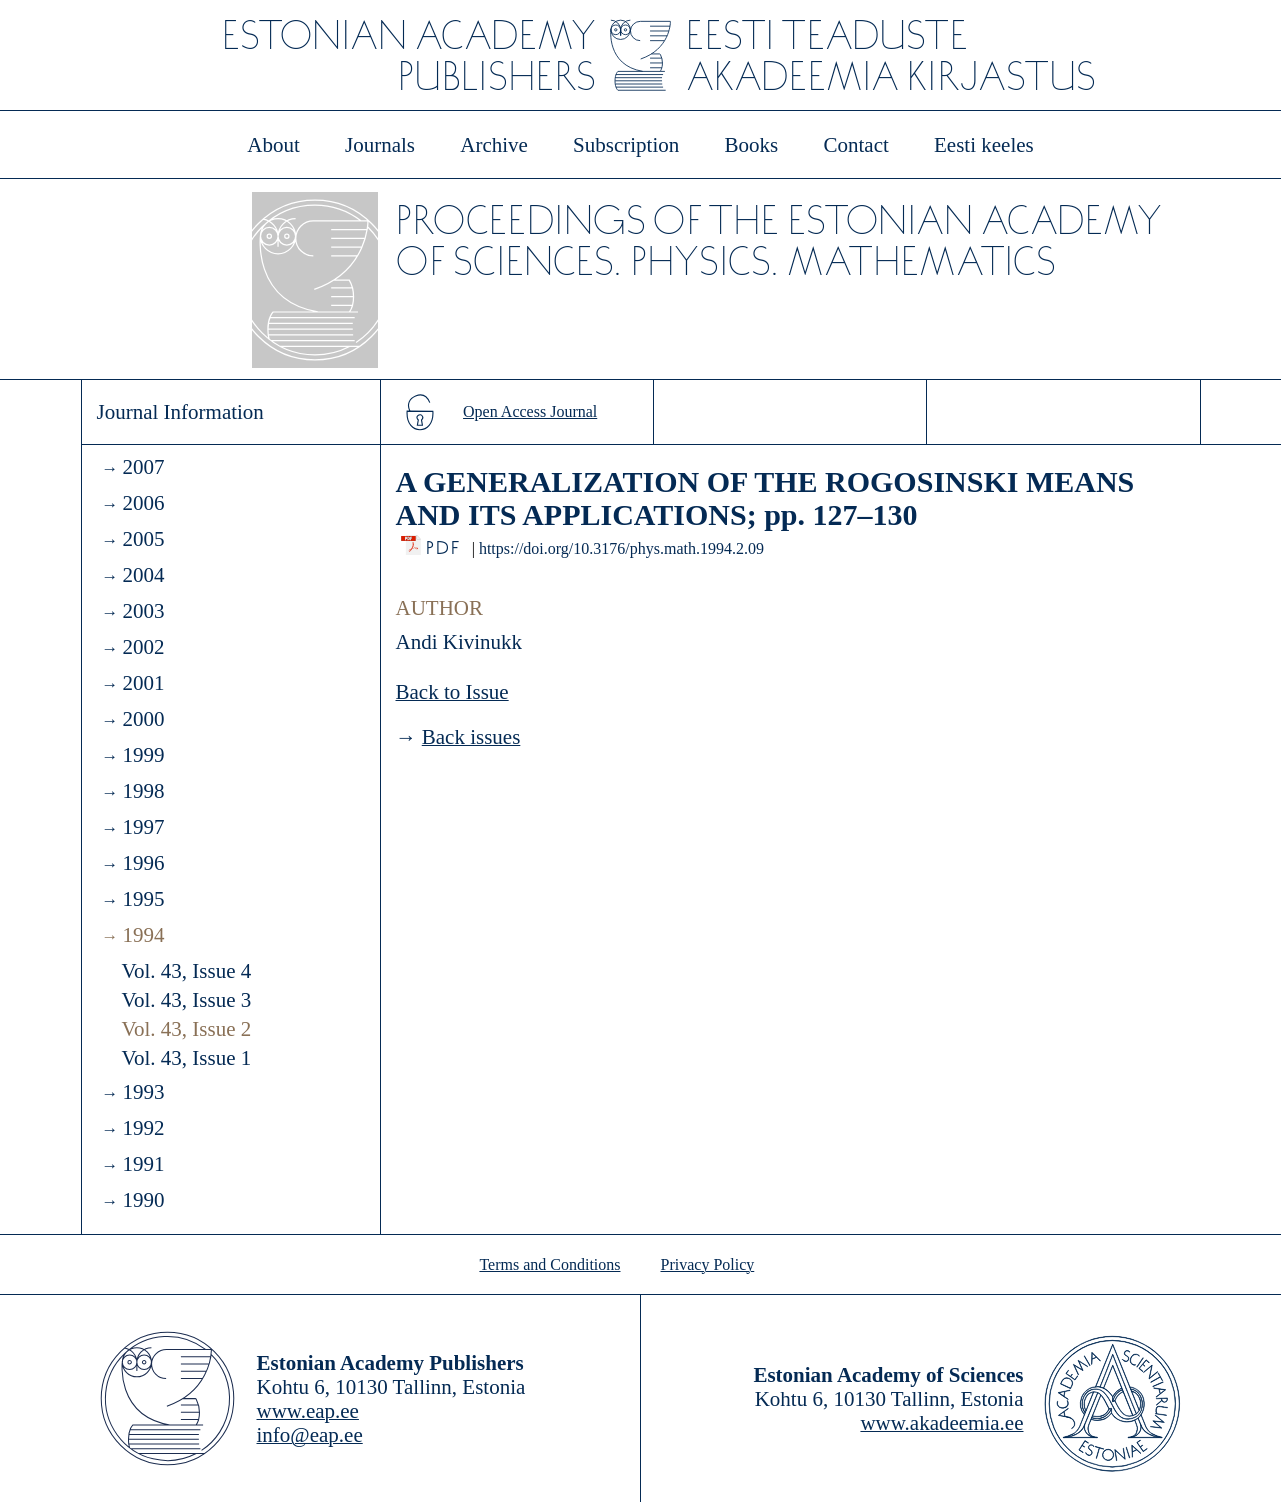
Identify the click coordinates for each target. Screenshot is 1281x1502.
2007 (143, 467)
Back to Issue (452, 692)
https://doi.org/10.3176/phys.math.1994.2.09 (621, 548)
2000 (143, 719)
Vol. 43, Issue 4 (187, 971)
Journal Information (180, 412)
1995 (143, 899)
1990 (143, 1200)
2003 (143, 611)
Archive (494, 145)
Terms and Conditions (549, 1264)
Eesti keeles (984, 145)
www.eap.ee (308, 1411)
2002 (143, 647)
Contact (855, 145)
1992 (143, 1128)
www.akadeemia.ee (941, 1423)
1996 (143, 863)
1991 (143, 1164)
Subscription (626, 145)
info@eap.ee (310, 1435)
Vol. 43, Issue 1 (187, 1058)
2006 (143, 503)
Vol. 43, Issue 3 (187, 1000)
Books (752, 145)
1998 (143, 791)
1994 (143, 935)
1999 (143, 755)
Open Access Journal (530, 411)
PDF (444, 542)
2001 (143, 683)
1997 (143, 827)
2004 (143, 575)
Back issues (471, 737)
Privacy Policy (708, 1264)
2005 (143, 539)
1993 (143, 1092)
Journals (380, 145)
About (273, 145)
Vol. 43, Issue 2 (187, 1029)
